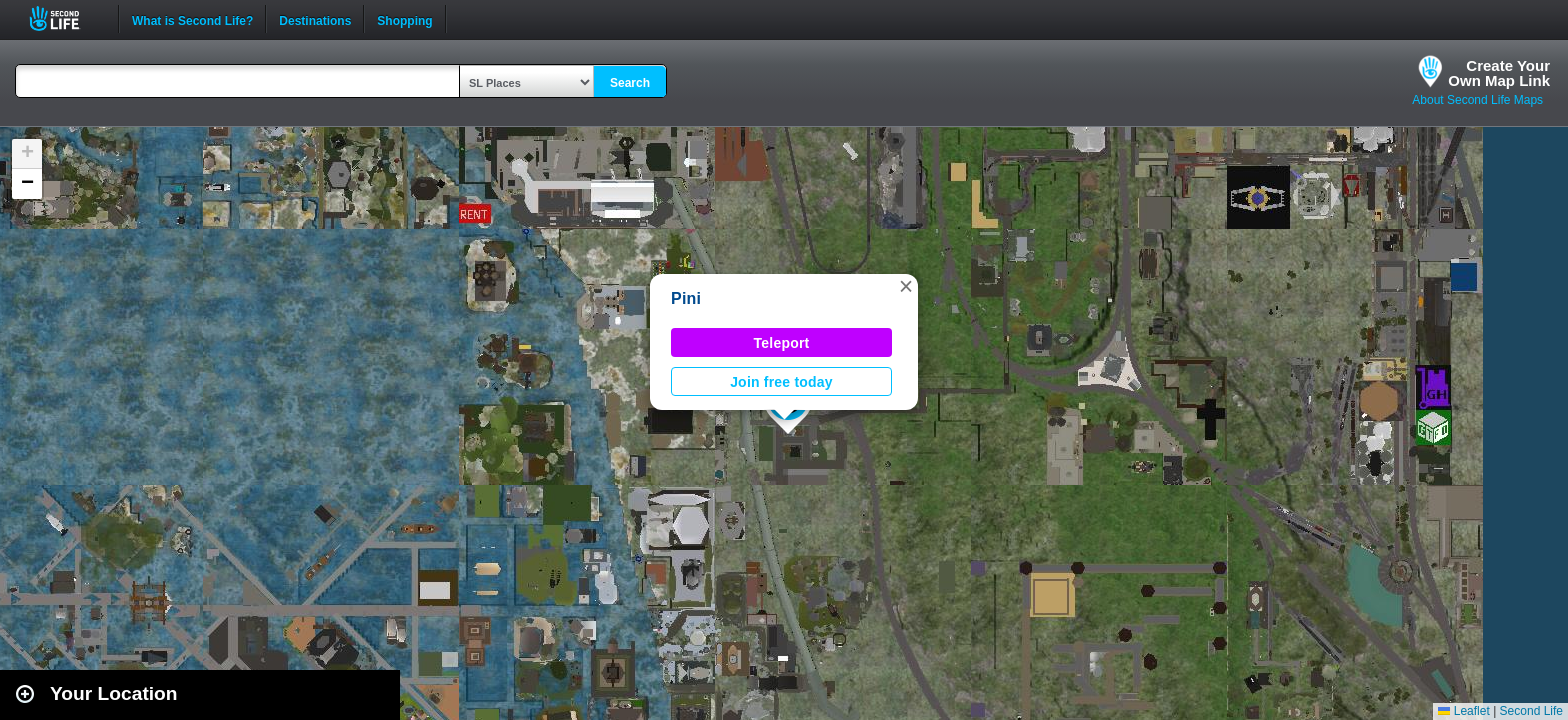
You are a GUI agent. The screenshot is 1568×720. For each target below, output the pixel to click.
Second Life (65, 18)
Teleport (782, 343)
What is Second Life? (192, 19)
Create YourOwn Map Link (1499, 73)
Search (630, 83)
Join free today (781, 382)
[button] (906, 286)
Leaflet (1463, 711)
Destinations (315, 19)
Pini (686, 298)
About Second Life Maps (1477, 100)
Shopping (404, 19)
